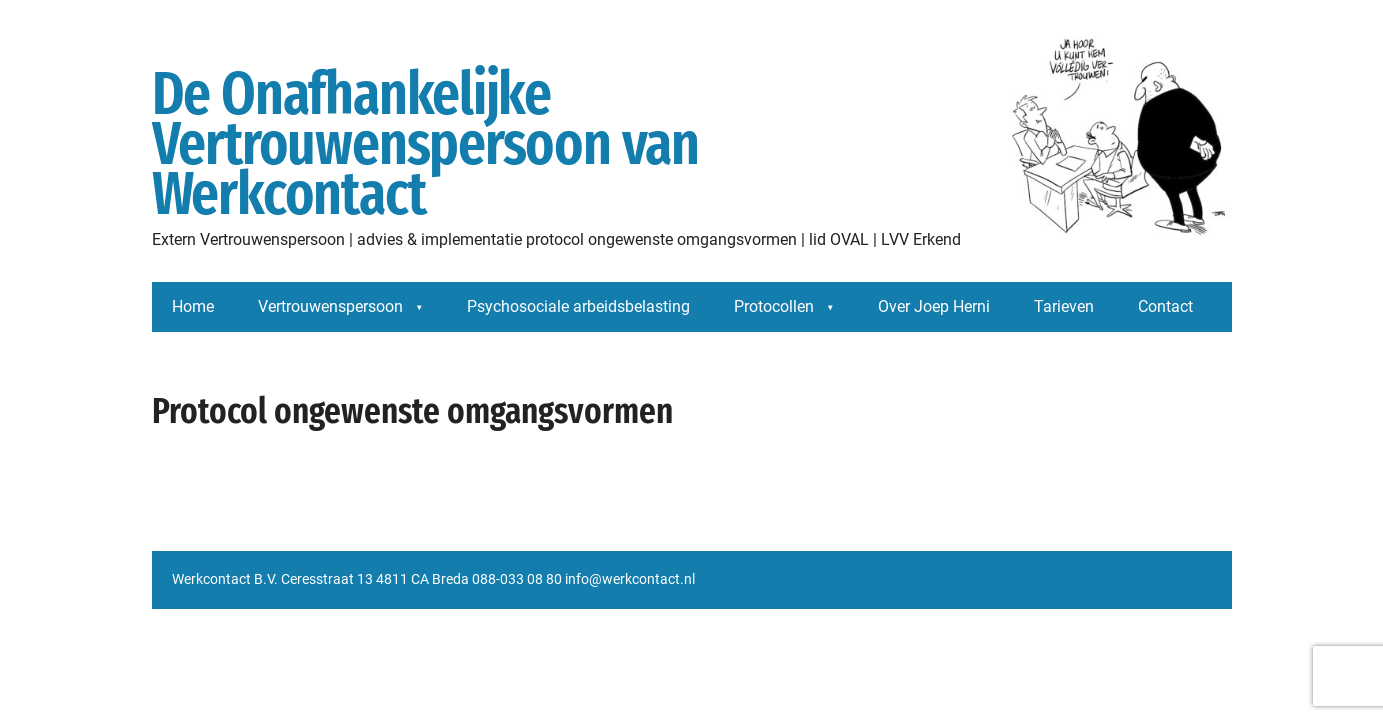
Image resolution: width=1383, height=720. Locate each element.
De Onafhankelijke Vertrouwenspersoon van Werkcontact (692, 144)
